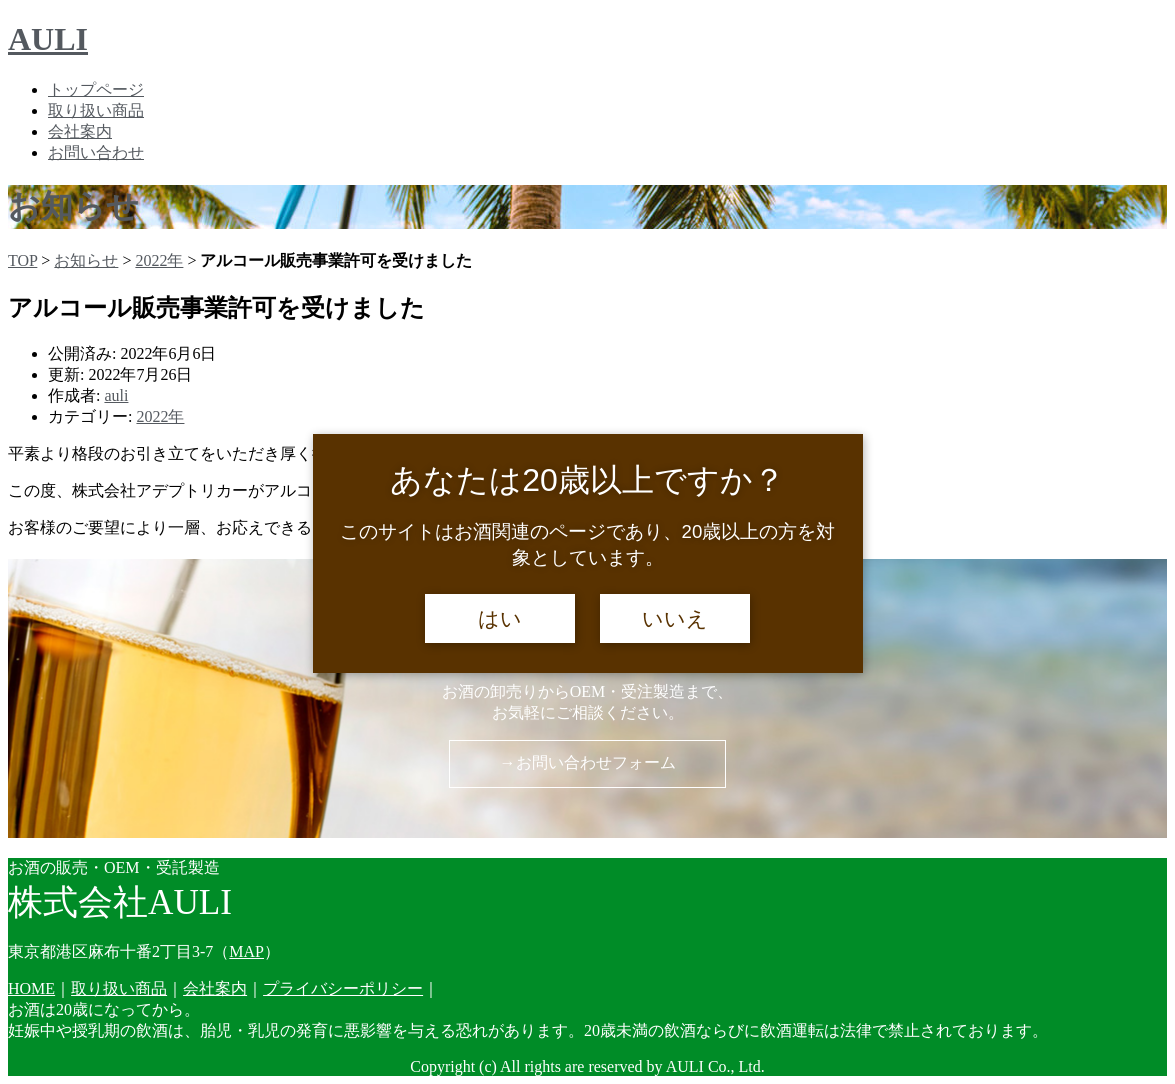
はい (500, 619)
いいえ (675, 619)
